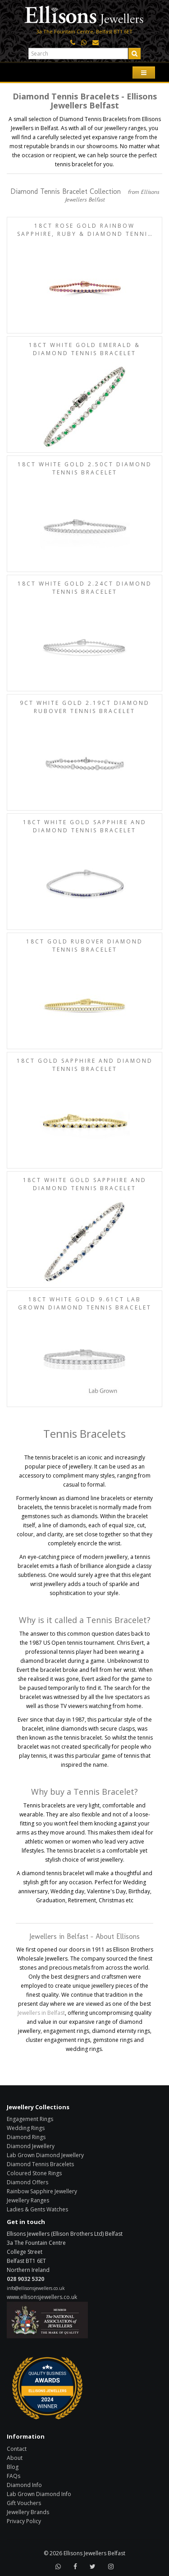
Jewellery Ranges (28, 2200)
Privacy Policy (24, 2521)
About (15, 2458)
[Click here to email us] (95, 43)
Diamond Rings (26, 2137)
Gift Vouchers (24, 2503)
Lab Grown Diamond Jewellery (45, 2155)
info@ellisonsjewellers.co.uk (36, 2288)
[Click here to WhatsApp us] (84, 43)
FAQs (13, 2476)
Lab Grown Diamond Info (39, 2494)
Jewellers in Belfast (41, 2013)
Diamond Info (24, 2485)
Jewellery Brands (28, 2512)
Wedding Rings (26, 2128)
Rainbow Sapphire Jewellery (42, 2191)
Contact (17, 2449)
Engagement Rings (30, 2119)
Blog (12, 2467)
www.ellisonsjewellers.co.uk (42, 2297)
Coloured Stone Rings (34, 2173)
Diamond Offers (27, 2182)
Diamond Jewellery (31, 2146)
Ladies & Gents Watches (37, 2209)
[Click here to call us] (72, 43)
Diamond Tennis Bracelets (40, 2164)
